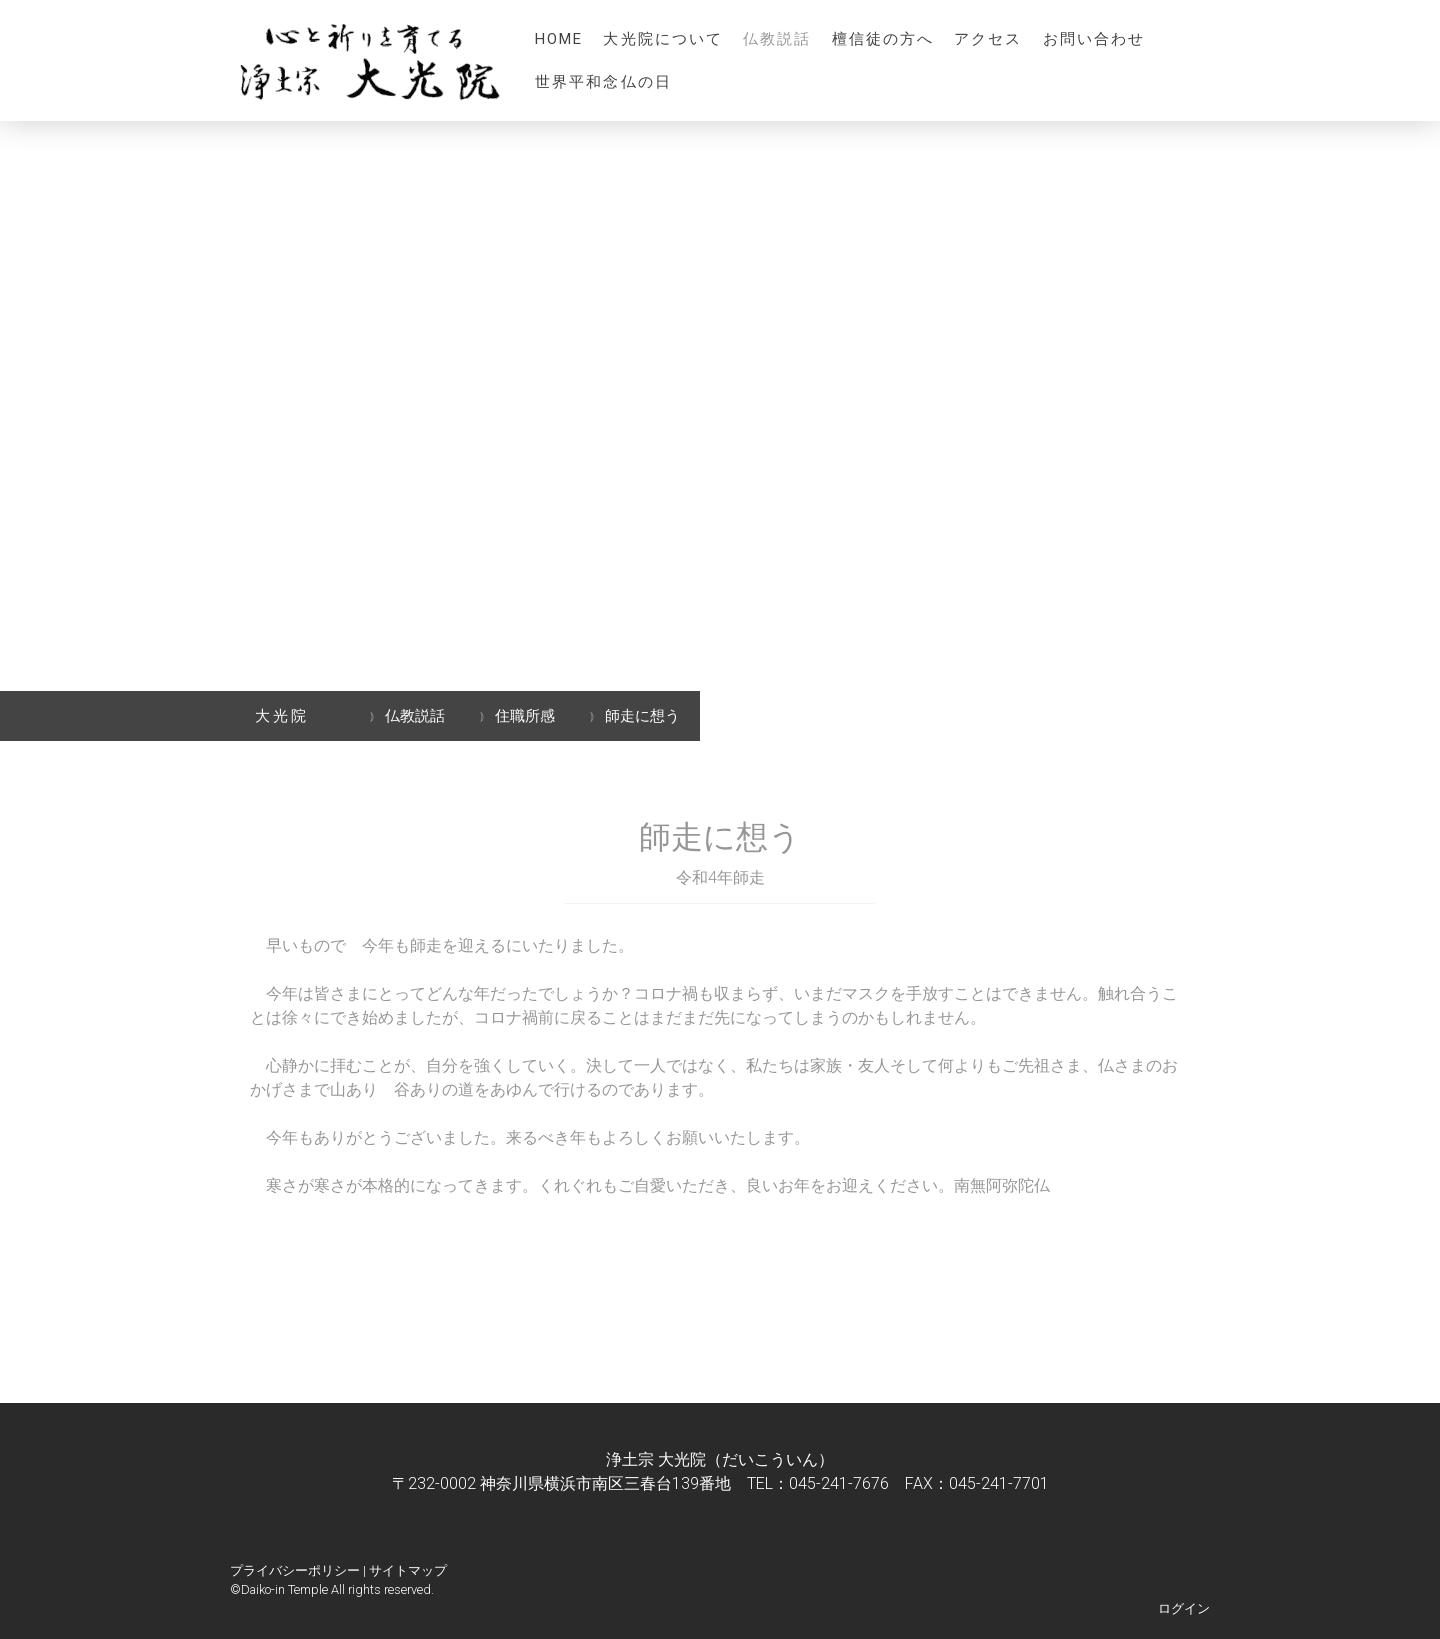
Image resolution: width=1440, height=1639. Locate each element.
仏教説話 (777, 39)
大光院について (663, 39)
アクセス (988, 39)
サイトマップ (408, 1570)
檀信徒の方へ (883, 39)
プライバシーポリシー (295, 1570)
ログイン (1184, 1608)
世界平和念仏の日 (603, 82)
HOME (559, 39)
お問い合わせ (1094, 39)
